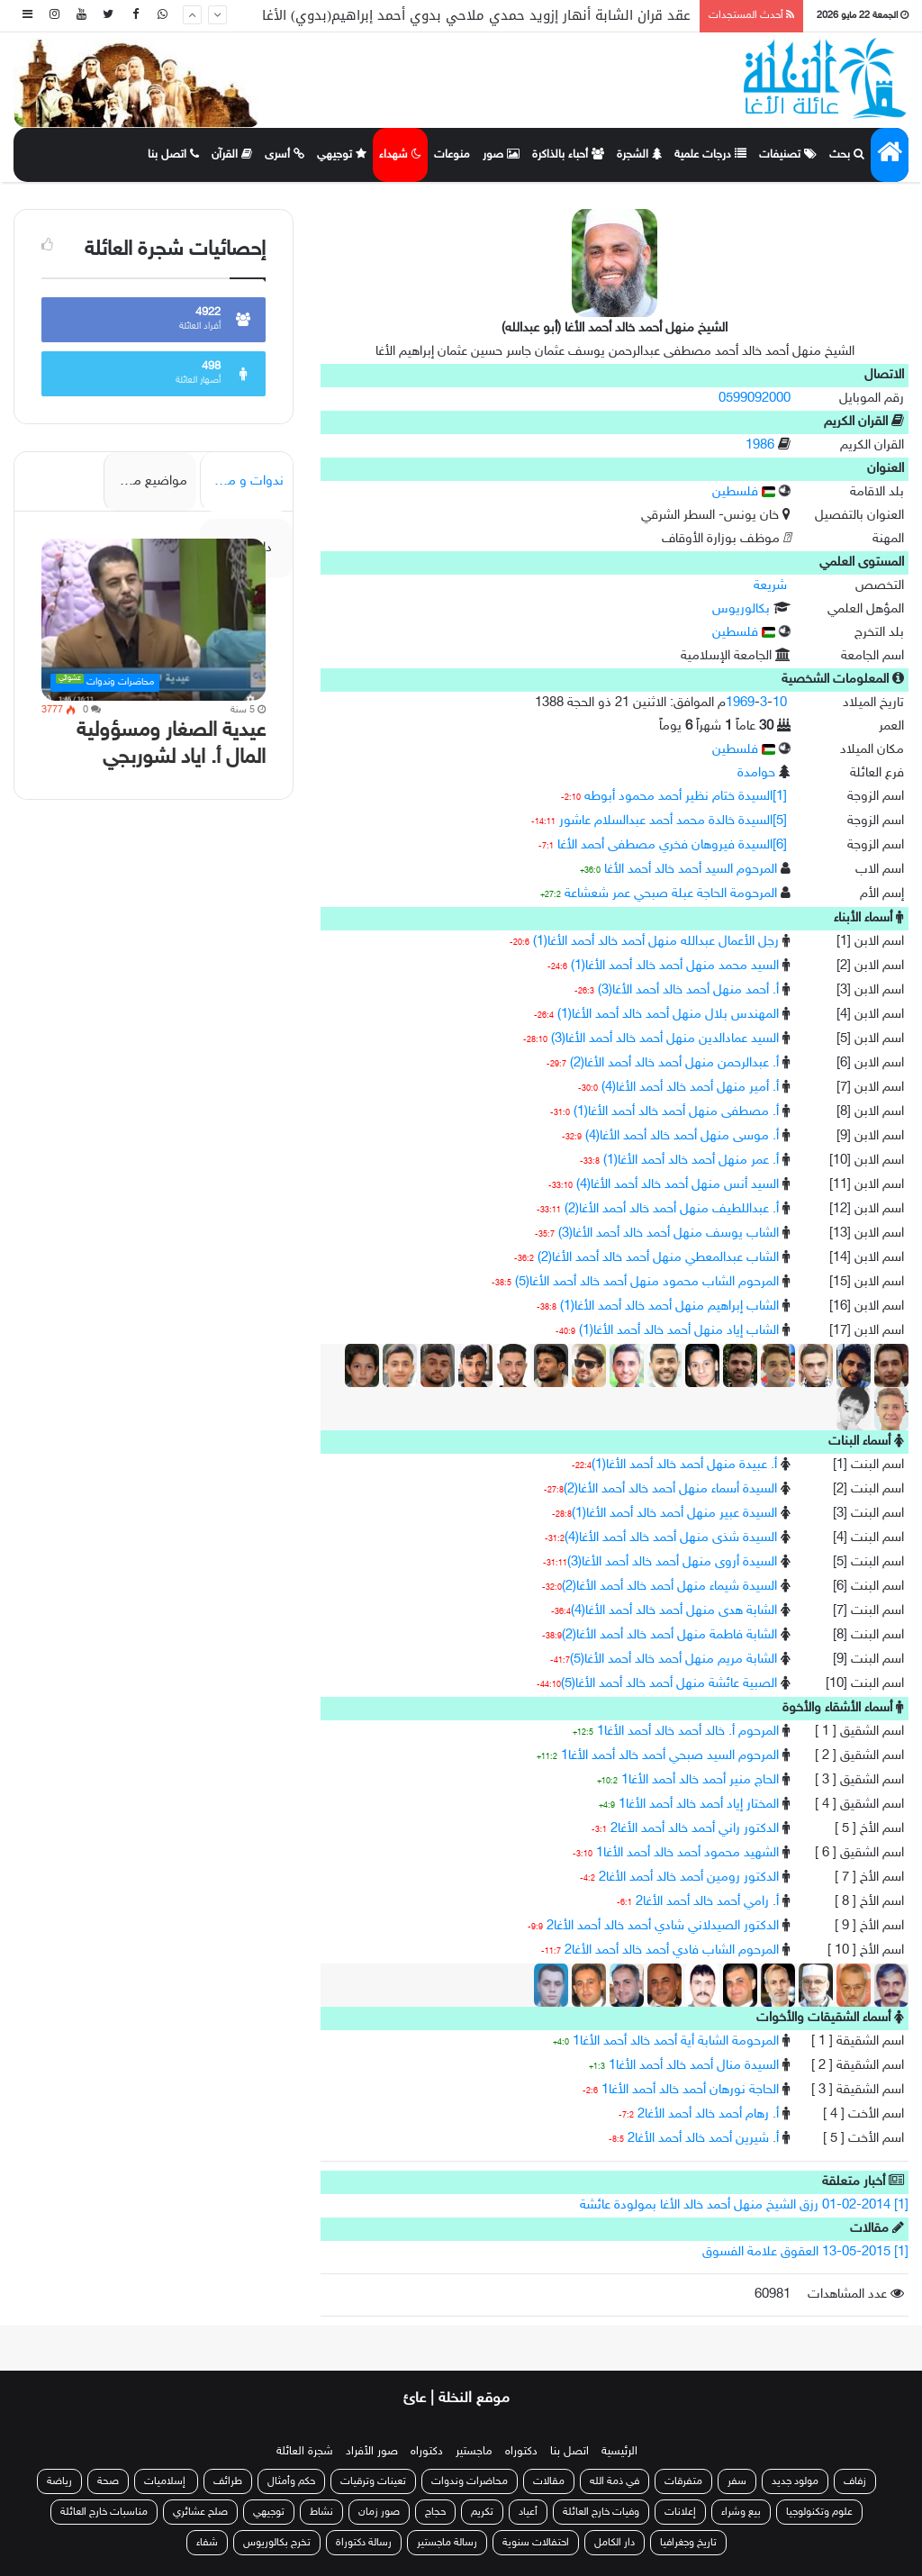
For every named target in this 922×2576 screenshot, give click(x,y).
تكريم (482, 2512)
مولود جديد (795, 2481)
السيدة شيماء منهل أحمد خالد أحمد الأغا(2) (669, 1586)
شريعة (770, 586)
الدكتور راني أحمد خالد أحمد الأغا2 (694, 1829)
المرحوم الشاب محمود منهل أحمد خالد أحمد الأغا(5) (647, 1282)
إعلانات (680, 2512)
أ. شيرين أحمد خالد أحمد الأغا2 (703, 2138)
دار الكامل (614, 2542)
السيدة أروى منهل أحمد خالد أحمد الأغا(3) (672, 1562)
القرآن (232, 155)
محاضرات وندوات (469, 2481)
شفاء (207, 2542)
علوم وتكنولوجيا (819, 2512)
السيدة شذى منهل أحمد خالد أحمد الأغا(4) (671, 1538)
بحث (846, 155)
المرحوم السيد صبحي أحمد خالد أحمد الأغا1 (670, 1756)
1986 (760, 445)
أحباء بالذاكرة (568, 155)
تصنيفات (788, 155)
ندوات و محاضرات (242, 481)
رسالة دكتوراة (364, 2542)
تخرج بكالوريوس (277, 2542)
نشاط (321, 2512)
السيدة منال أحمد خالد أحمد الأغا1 (694, 2065)
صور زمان (379, 2512)
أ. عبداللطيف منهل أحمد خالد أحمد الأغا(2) (672, 1209)
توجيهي (341, 155)
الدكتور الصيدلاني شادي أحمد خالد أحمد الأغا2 (663, 1926)
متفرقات (683, 2481)
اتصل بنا (173, 155)
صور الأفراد (372, 2451)
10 (780, 703)
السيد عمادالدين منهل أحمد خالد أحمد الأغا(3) (665, 1039)
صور (501, 155)
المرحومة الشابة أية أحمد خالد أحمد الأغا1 (676, 2041)
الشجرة (639, 155)
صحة (108, 2481)
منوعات (452, 155)
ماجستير (474, 2451)
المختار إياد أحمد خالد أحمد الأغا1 (699, 1804)
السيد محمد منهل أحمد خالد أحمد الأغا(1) (675, 966)
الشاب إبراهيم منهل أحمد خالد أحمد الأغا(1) (669, 1306)
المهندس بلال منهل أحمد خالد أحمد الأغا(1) (668, 1014)
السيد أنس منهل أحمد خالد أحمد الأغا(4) (677, 1185)
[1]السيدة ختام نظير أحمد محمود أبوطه (685, 796)
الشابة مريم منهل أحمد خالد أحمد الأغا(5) (673, 1659)
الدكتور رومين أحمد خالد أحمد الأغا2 (689, 1877)
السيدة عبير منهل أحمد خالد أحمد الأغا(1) (674, 1513)
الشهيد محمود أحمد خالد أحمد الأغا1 (687, 1853)
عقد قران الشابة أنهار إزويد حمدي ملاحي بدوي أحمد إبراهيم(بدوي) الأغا (476, 15)
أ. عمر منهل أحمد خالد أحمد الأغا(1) (691, 1160)
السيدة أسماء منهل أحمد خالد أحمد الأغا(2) (670, 1489)
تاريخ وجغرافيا (688, 2542)
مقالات (549, 2481)
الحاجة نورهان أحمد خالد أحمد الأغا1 (690, 2090)
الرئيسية (619, 2451)
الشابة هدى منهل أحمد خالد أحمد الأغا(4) (674, 1611)
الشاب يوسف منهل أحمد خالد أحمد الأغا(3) (668, 1233)
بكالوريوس (741, 609)
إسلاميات (166, 2481)
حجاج (435, 2512)
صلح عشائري (200, 2512)
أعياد (528, 2512)
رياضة (59, 2481)
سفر (737, 2481)
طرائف (227, 2481)
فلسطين (743, 492)
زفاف (855, 2481)
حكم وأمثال (291, 2481)
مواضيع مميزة (149, 481)
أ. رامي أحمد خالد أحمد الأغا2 (707, 1901)
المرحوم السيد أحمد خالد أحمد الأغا (690, 869)
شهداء (400, 155)
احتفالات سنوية (535, 2542)
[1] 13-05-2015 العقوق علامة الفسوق (805, 2252)
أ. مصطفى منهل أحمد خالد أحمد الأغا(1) (676, 1112)
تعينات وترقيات (373, 2481)
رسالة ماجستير (447, 2542)
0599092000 (755, 398)
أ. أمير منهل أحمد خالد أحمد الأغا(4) (690, 1087)
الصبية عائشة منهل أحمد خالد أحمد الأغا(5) (669, 1684)
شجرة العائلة (304, 2451)
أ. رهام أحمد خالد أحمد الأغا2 (708, 2114)
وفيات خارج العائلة (601, 2512)
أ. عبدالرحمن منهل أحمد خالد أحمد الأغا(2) (674, 1063)
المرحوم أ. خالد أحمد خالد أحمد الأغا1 (688, 1731)
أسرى (284, 155)
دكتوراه (521, 2451)
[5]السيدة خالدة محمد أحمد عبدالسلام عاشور (673, 821)
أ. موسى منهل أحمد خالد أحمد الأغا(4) (682, 1136)
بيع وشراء (741, 2512)
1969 (740, 703)
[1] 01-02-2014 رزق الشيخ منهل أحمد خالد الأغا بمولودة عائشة (744, 2205)
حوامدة (756, 773)
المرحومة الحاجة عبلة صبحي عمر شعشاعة (671, 894)
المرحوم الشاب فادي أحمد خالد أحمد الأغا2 (672, 1950)
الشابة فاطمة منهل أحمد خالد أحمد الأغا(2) (669, 1635)
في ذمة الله (614, 2481)
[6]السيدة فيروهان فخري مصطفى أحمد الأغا (672, 845)
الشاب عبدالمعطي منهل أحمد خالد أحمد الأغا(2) (658, 1257)
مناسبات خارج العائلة (104, 2512)
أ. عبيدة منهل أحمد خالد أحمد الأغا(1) (684, 1465)
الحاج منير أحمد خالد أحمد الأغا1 (700, 1780)
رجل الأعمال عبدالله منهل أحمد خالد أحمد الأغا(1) (656, 941)
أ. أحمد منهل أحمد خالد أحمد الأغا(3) (688, 990)
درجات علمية (710, 155)
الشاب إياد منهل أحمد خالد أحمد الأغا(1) (679, 1330)
